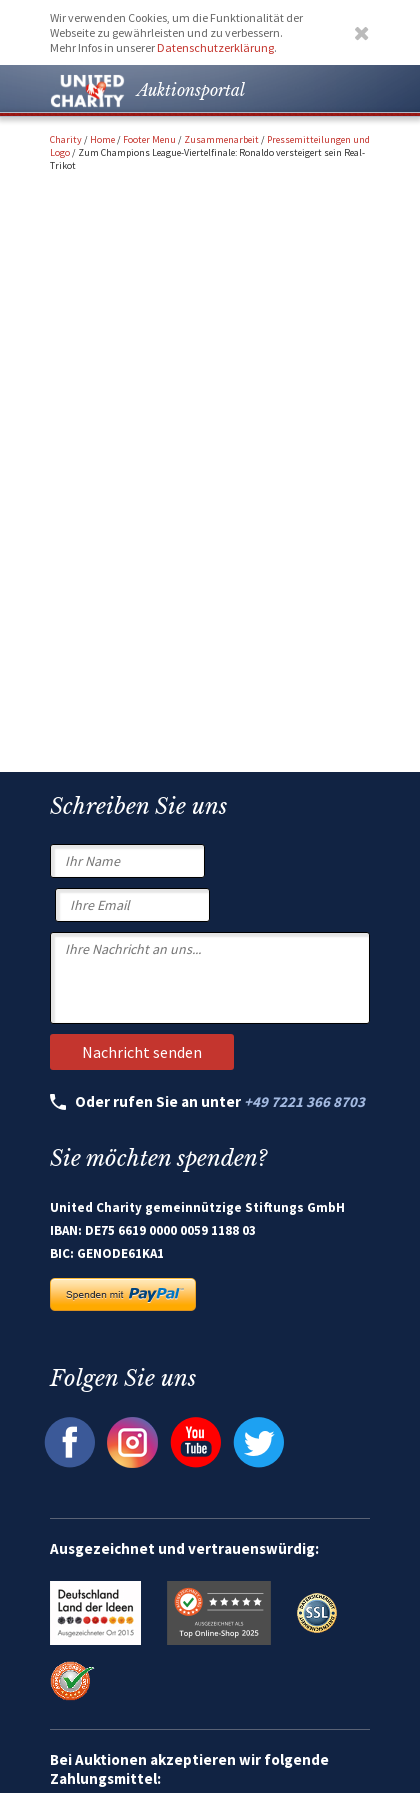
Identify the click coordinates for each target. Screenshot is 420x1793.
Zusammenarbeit (221, 139)
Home (102, 139)
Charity (66, 139)
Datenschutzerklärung (215, 47)
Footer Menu (149, 139)
